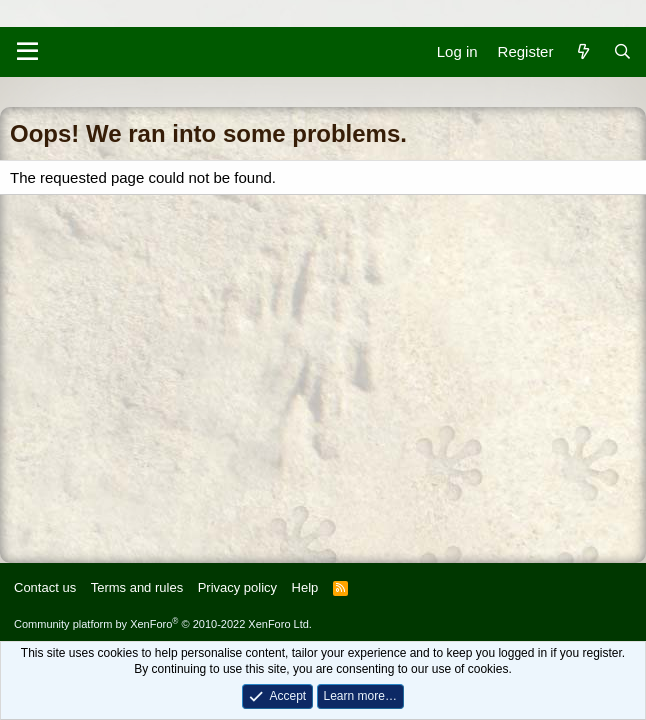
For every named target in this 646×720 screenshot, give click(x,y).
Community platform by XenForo (163, 624)
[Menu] (27, 52)
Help (305, 587)
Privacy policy (237, 587)
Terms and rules (137, 587)
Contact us (45, 587)
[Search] (622, 51)
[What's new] (582, 51)
